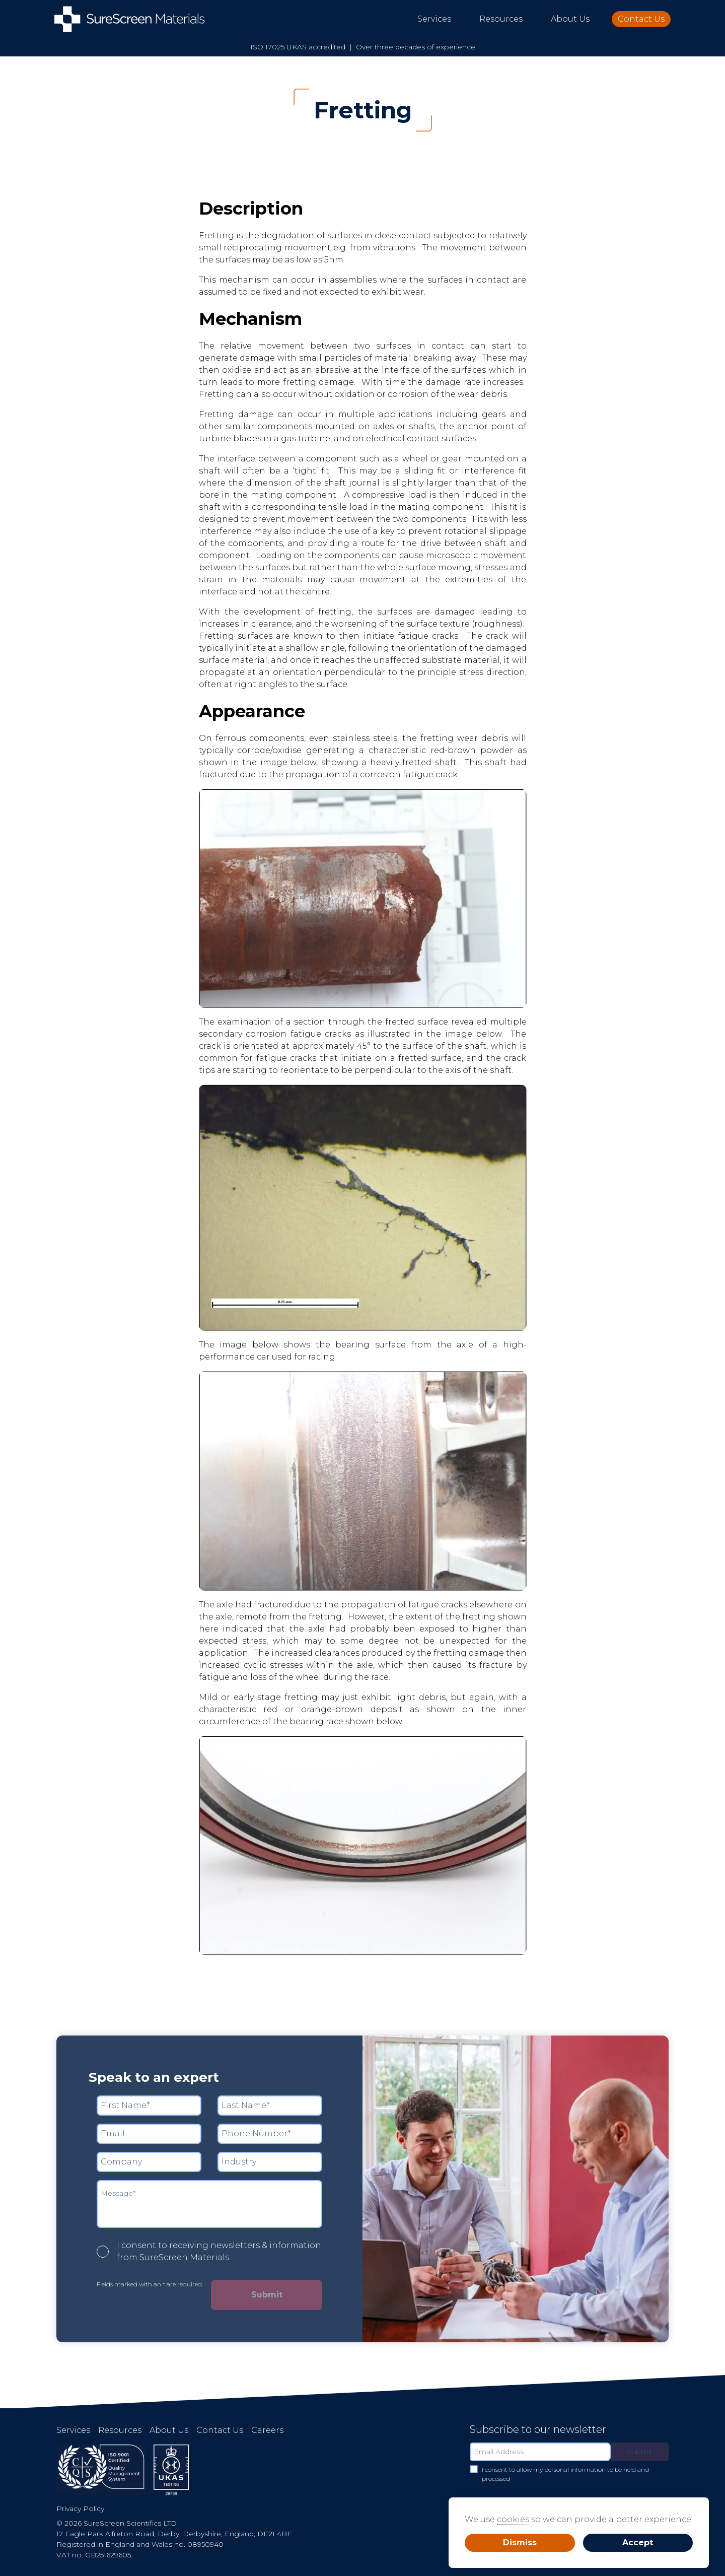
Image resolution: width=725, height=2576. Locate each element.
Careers (267, 2430)
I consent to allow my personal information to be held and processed (559, 2473)
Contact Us (641, 19)
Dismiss (520, 2542)
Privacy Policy (80, 2508)
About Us (570, 19)
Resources (501, 19)
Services (434, 19)
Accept (637, 2542)
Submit (266, 2294)
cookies (513, 2519)
